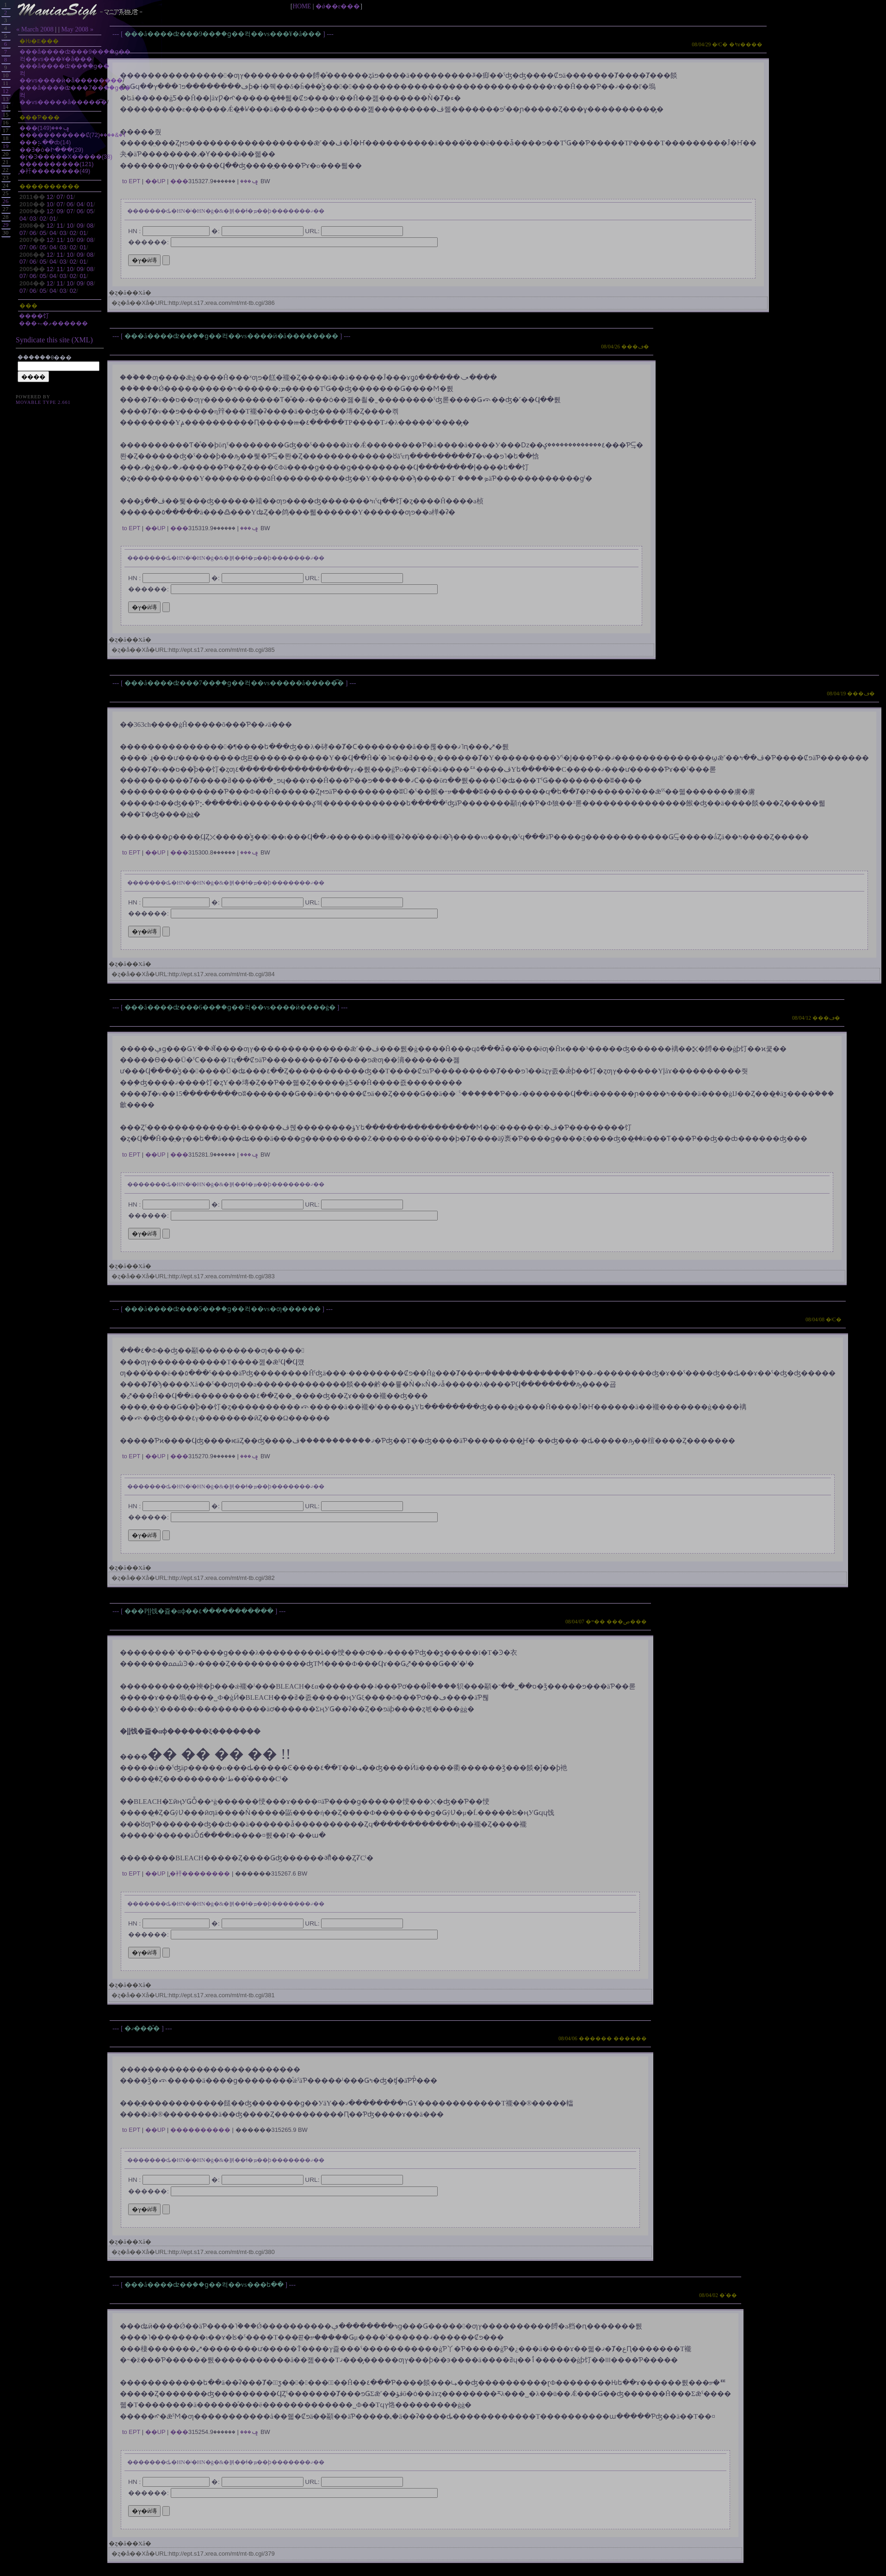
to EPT (131, 181)
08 (90, 225)
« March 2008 (35, 29)
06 (70, 204)
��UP (155, 181)
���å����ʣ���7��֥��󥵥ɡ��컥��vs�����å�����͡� (234, 683)
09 (59, 211)
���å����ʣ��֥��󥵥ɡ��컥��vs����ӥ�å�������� (232, 336)
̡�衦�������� (200, 1873)
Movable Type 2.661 (43, 402)
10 (50, 204)
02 (42, 218)
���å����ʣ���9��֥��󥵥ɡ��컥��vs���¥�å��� (223, 33)
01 (70, 196)
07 (59, 196)
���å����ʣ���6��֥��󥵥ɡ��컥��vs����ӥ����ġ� (230, 1007)
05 (90, 211)
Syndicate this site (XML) (54, 340)
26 (6, 201)
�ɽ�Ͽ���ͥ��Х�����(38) (65, 156)
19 (6, 146)
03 (33, 218)
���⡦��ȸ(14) (45, 142)
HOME (301, 6)
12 (50, 196)
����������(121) (56, 164)
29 (6, 225)
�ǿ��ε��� (338, 6)
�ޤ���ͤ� (142, 2028)
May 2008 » (77, 29)
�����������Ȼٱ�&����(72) (72, 134)
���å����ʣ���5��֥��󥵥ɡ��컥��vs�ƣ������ (223, 1309)
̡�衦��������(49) (54, 170)
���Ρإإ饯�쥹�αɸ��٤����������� (199, 1611)
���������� (200, 2129)
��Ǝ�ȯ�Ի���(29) (51, 149)
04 (80, 204)
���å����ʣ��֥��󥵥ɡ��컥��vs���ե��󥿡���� (204, 2284)
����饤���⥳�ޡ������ (53, 319)
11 (59, 225)
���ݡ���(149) (44, 127)
